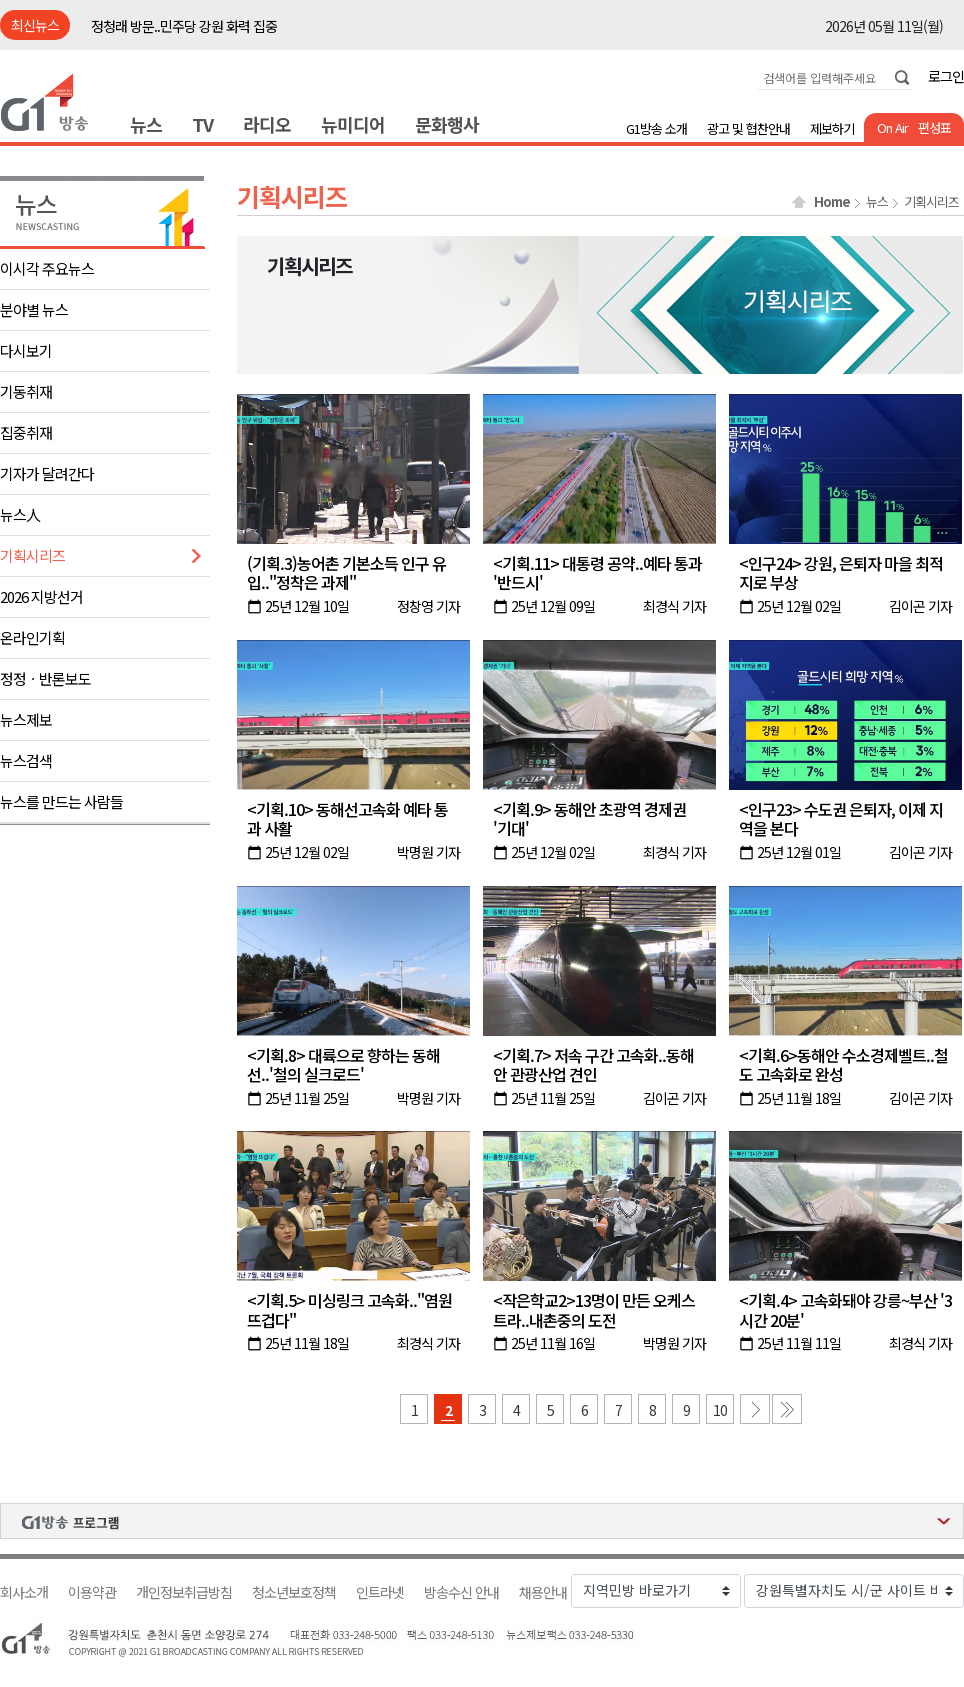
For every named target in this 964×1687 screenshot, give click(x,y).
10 (720, 1410)
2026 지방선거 (41, 596)
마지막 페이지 (787, 1409)
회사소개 (24, 1592)
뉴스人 (20, 514)
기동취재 (26, 391)
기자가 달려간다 (47, 473)
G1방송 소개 (656, 128)
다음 (755, 1409)
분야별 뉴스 (34, 309)
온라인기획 (32, 637)
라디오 (267, 124)
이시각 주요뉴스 (47, 268)
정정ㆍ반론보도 (45, 678)
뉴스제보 (26, 719)
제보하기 (832, 128)
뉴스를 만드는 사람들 (61, 801)
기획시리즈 (32, 555)
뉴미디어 (353, 124)
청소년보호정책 (294, 1592)
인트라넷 (380, 1592)
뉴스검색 (26, 760)
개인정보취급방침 (184, 1592)
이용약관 (92, 1592)
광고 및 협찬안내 (748, 128)
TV (202, 124)
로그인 (946, 76)
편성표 (934, 127)
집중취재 (26, 432)
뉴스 (146, 124)
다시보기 (26, 350)
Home (832, 202)
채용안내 (543, 1592)
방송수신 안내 (461, 1592)
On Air (892, 127)
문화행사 (447, 124)
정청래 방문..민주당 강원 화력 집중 (184, 26)
